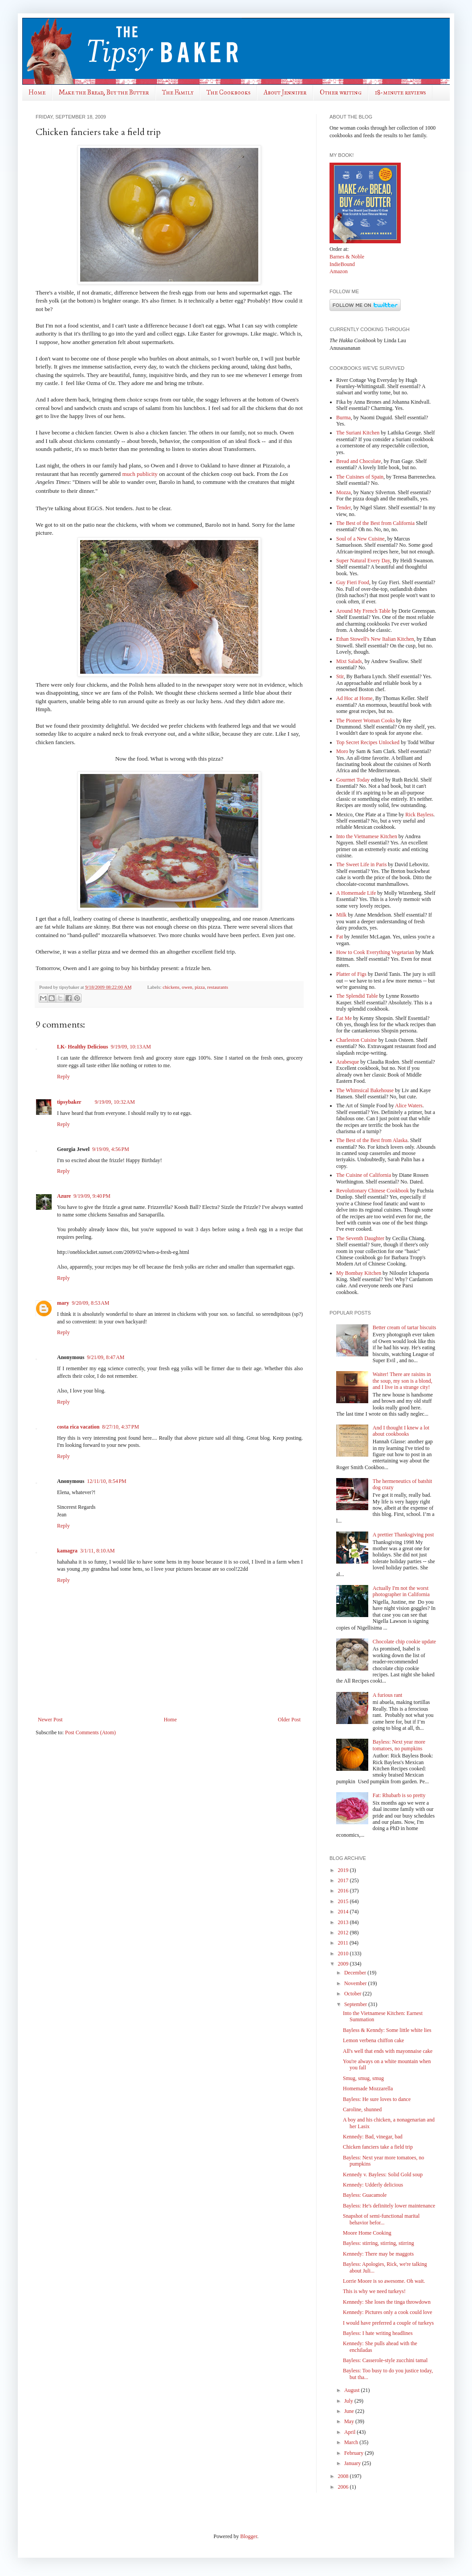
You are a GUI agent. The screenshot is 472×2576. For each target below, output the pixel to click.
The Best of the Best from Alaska (371, 1140)
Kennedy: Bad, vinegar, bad (373, 2137)
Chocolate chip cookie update (404, 1641)
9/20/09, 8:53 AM (90, 1303)
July (349, 2401)
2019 (344, 1870)
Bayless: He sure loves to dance (377, 2099)
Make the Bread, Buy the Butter (104, 92)
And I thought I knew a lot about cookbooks (401, 1431)
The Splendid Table (357, 996)
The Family (177, 92)
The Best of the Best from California (375, 523)
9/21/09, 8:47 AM (105, 1357)
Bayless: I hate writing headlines (378, 2333)
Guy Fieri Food (352, 582)
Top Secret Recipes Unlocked (367, 742)
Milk (341, 915)
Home (36, 92)
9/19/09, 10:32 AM (115, 1102)
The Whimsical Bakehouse (365, 1090)
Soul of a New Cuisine (360, 539)
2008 (344, 2476)
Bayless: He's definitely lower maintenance (389, 2206)
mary (63, 1303)
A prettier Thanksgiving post (403, 1535)
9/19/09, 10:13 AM (131, 1047)
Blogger (248, 2536)
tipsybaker (69, 1102)
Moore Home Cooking (367, 2233)
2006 (344, 2487)
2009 (344, 1964)
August (352, 2390)
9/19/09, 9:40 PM (91, 1196)
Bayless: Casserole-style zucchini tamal (385, 2360)
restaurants (217, 987)
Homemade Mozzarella (368, 2088)
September (356, 2004)
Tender (343, 507)
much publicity (139, 474)
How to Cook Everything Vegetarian (375, 952)
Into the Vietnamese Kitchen (366, 836)
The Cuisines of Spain (359, 477)
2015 (344, 1901)
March (351, 2442)
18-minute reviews (400, 92)
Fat (339, 937)
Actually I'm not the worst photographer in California (401, 1591)
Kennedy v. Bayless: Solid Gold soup (383, 2174)
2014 (344, 1911)
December (355, 1973)
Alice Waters (409, 1105)
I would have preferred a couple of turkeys (388, 2323)
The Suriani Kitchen (357, 433)
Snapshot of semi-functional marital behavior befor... (381, 2219)
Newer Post (50, 1719)
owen (187, 987)
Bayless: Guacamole (365, 2195)
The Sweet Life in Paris (361, 864)
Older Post (289, 1719)
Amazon (339, 271)
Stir (340, 676)
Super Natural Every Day (363, 560)
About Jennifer (285, 92)
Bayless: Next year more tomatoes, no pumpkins (399, 1745)
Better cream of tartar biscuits (404, 1327)
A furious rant (388, 1695)
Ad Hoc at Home (354, 698)
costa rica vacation (78, 1427)
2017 (344, 1880)
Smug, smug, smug (363, 2078)
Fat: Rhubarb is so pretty (399, 1795)
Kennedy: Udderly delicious (373, 2185)
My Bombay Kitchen (358, 1273)
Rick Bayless (419, 814)
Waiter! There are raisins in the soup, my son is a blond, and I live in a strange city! (402, 1380)
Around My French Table (363, 611)
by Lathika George (400, 433)
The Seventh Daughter (360, 1238)
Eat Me (344, 1018)
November (356, 1983)
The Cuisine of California (363, 1175)
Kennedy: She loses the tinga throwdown (387, 2302)
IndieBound (342, 264)
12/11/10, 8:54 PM (106, 1481)
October (353, 1993)
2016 (344, 1891)
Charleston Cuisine (356, 1040)
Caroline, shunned (362, 2109)
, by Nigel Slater (368, 507)
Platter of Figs (351, 974)
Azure (64, 1196)
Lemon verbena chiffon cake (373, 2040)
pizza (200, 987)
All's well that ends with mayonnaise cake (387, 2051)
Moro (342, 751)
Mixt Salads (349, 661)
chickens (171, 987)
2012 (344, 1932)
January (353, 2463)
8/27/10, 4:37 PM (120, 1427)
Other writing (341, 92)
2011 (344, 1943)
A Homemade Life (356, 893)
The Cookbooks (228, 92)
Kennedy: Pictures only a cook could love (387, 2312)
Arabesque (347, 1062)
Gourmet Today (353, 780)
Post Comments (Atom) (90, 1732)
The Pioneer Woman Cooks (365, 720)
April (350, 2432)
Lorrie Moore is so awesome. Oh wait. (384, 2281)
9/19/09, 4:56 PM (110, 1149)
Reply (63, 1076)
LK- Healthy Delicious (82, 1047)
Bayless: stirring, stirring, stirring (378, 2243)
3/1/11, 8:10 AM (97, 1551)
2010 (344, 1953)
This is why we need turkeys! (374, 2291)
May (349, 2421)
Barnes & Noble (347, 257)
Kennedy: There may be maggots (378, 2254)
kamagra (67, 1551)
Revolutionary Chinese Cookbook (372, 1191)
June (349, 2411)
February (354, 2453)
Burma (343, 417)
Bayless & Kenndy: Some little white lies (387, 2030)
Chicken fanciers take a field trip (378, 2147)
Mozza (343, 492)
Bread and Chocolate (358, 461)
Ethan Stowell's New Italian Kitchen (375, 639)
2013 (344, 1922)
